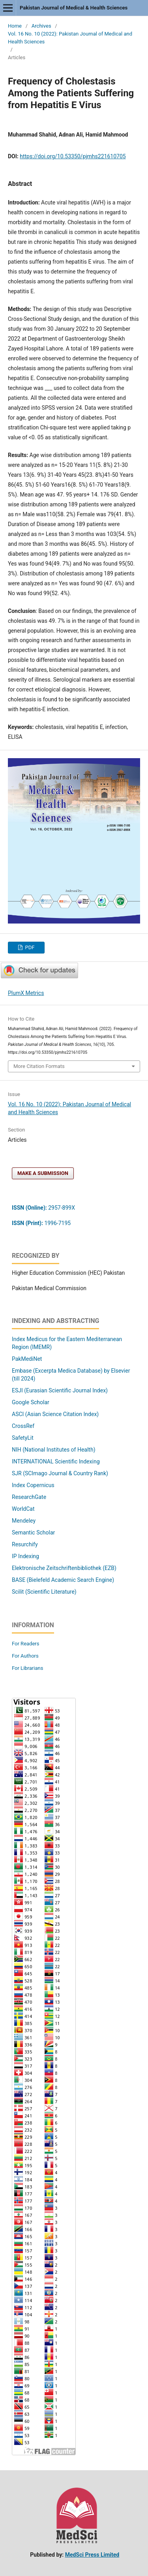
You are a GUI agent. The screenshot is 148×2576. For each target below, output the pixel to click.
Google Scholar (30, 1402)
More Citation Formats (39, 1066)
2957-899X (43, 1208)
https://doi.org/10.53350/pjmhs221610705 (73, 156)
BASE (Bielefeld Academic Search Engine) (63, 1580)
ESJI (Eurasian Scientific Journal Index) (60, 1390)
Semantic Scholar (33, 1532)
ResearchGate (29, 1497)
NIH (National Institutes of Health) (54, 1449)
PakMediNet (27, 1359)
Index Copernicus (33, 1485)
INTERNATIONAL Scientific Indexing (56, 1461)
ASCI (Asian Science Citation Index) (55, 1414)
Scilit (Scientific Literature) (44, 1592)
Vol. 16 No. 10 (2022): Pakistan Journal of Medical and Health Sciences (70, 38)
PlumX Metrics (26, 993)
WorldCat (23, 1509)
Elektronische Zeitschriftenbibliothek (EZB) (64, 1568)
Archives (41, 26)
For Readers (25, 1644)
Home (15, 26)
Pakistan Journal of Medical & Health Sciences (73, 8)
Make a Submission (42, 1173)
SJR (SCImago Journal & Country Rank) (60, 1473)
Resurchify (25, 1544)
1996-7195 (42, 1223)
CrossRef (23, 1426)
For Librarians (27, 1668)
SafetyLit (23, 1438)
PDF (29, 947)
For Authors (25, 1656)
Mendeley (24, 1520)
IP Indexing (26, 1556)
